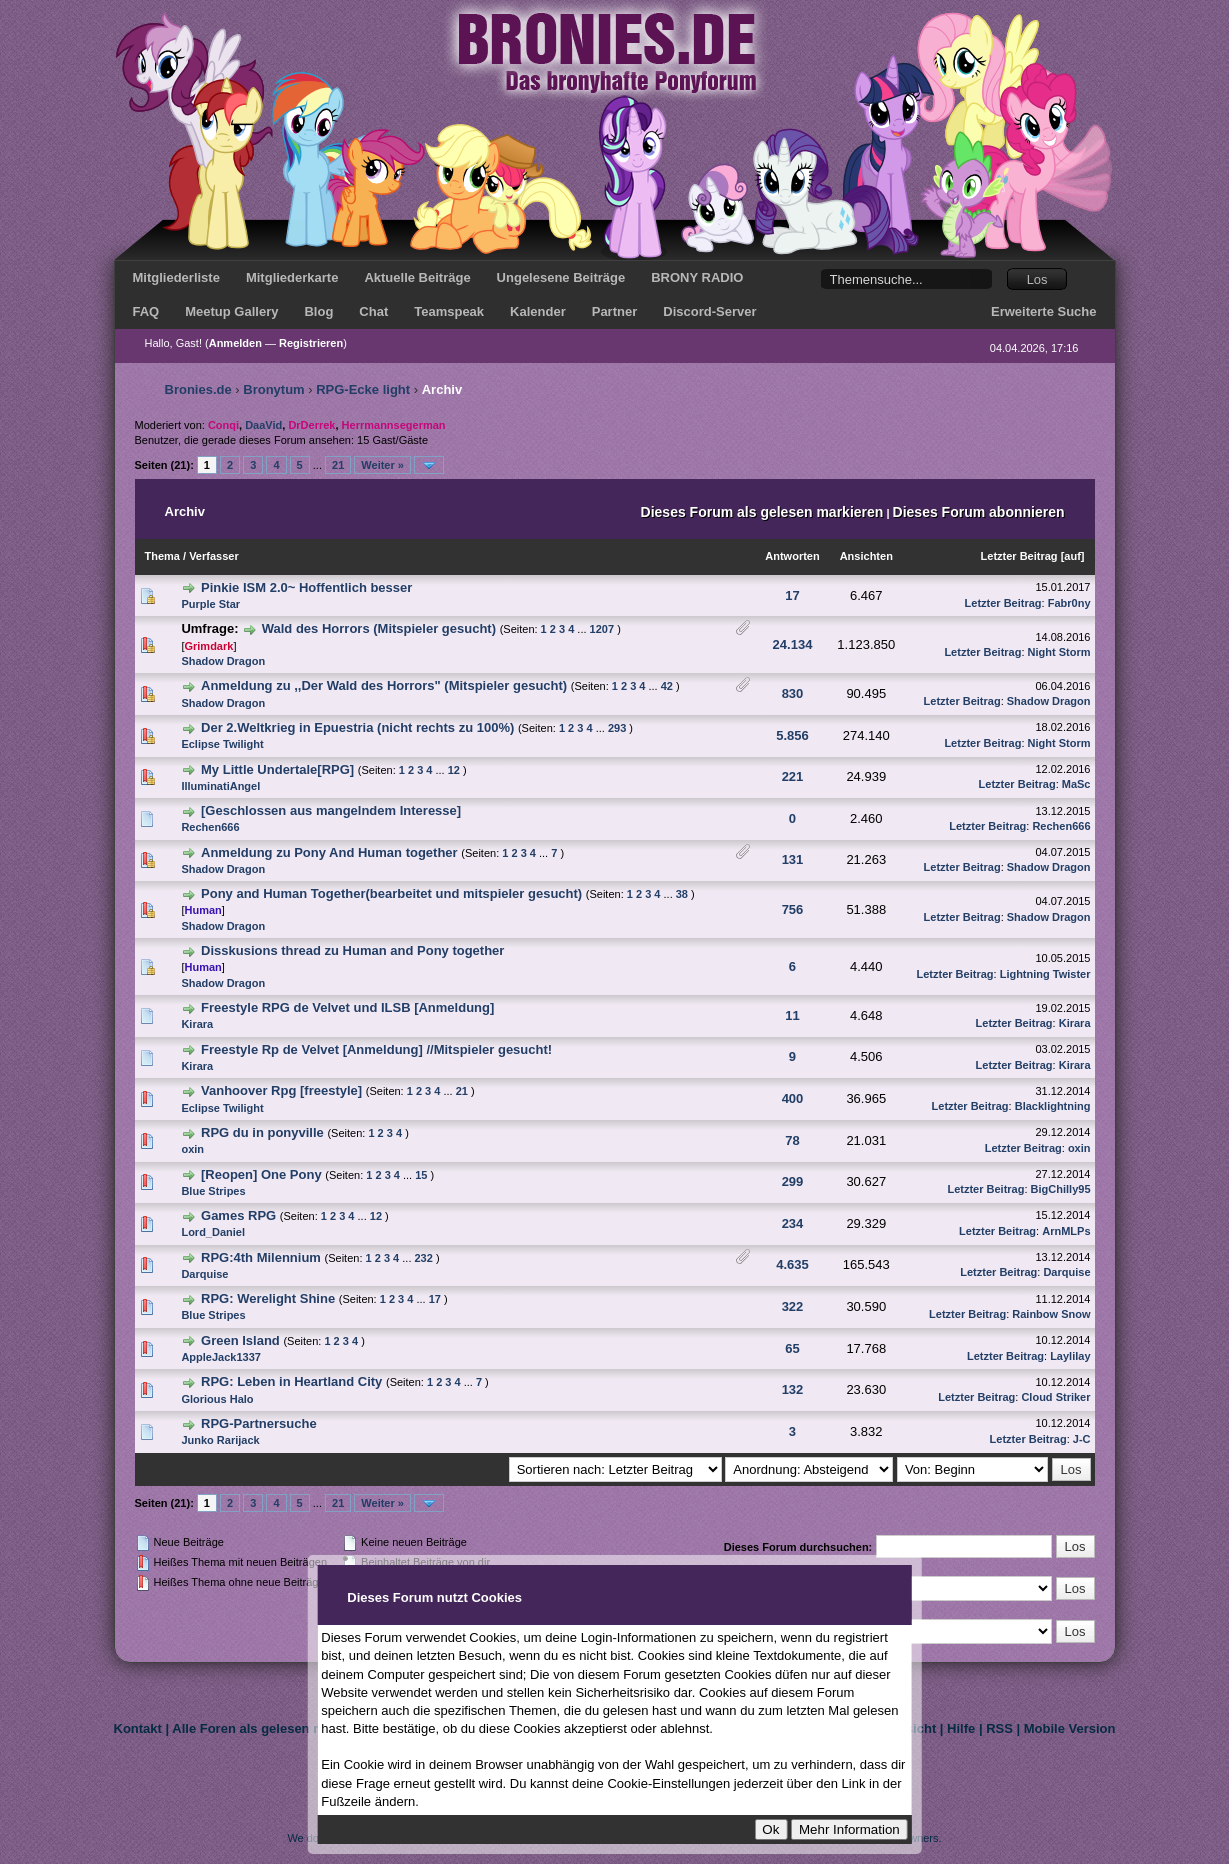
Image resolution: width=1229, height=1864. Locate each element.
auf (1072, 556)
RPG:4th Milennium (261, 1257)
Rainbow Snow (1051, 1314)
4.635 (792, 1264)
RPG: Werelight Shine (268, 1298)
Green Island (240, 1340)
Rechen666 (210, 827)
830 (793, 693)
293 (617, 728)
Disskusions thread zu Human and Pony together (352, 950)
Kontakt (138, 1728)
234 (793, 1223)
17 (792, 595)
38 (682, 894)
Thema (162, 556)
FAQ (146, 311)
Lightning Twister (1045, 974)
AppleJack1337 (221, 1357)
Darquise (204, 1274)
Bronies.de (198, 389)
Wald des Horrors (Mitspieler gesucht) (379, 628)
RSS (999, 1728)
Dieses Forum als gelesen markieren (762, 512)
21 (338, 465)
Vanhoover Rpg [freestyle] (281, 1090)
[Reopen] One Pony (261, 1174)
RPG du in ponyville (262, 1132)
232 (424, 1258)
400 (793, 1098)
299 (793, 1181)
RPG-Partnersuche (259, 1423)
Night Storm (1059, 652)
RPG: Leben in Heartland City (291, 1381)
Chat (373, 311)
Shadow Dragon (223, 661)
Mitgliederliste (176, 277)
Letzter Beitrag (1019, 556)
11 (792, 1015)
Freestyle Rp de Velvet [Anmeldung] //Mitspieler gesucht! (376, 1049)
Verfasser (214, 556)
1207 (602, 629)
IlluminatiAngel (220, 786)
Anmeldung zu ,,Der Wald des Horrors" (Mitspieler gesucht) (384, 685)
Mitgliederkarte (292, 277)
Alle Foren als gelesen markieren (273, 1728)
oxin (192, 1149)
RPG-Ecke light (363, 389)
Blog (318, 311)
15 (421, 1175)
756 (793, 909)
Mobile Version (1070, 1728)
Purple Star (210, 604)
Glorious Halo (217, 1399)
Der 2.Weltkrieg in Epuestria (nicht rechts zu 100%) (357, 727)
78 (792, 1140)
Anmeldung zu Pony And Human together (329, 852)
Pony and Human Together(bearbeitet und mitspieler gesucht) (391, 893)
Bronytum (273, 389)
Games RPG (238, 1215)
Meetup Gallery (231, 311)
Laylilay (1070, 1356)
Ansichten (866, 556)
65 (792, 1348)
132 (793, 1389)
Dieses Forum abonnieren (979, 512)
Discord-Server (709, 311)
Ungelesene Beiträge (561, 277)
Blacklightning (1053, 1106)
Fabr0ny (1069, 603)
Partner (615, 311)
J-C (1082, 1439)
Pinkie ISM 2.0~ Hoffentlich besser (306, 587)
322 (793, 1306)
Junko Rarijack (220, 1440)
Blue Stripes (213, 1191)
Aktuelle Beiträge (417, 277)
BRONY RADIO (697, 277)
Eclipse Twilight (222, 744)
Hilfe (961, 1728)
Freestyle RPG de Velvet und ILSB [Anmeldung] (347, 1007)
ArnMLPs (1066, 1231)
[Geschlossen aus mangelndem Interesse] (331, 810)
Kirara (197, 1024)
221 (793, 776)
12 (454, 770)
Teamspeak (449, 311)
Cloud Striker (1055, 1397)
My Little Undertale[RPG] (277, 769)
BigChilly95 (1061, 1189)
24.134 (793, 644)
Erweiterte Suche (1044, 311)
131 (793, 859)
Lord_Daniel (213, 1232)
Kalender (538, 311)
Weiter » (382, 465)
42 (667, 686)
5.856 (792, 735)
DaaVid (263, 425)
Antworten (792, 556)
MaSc (1076, 784)
